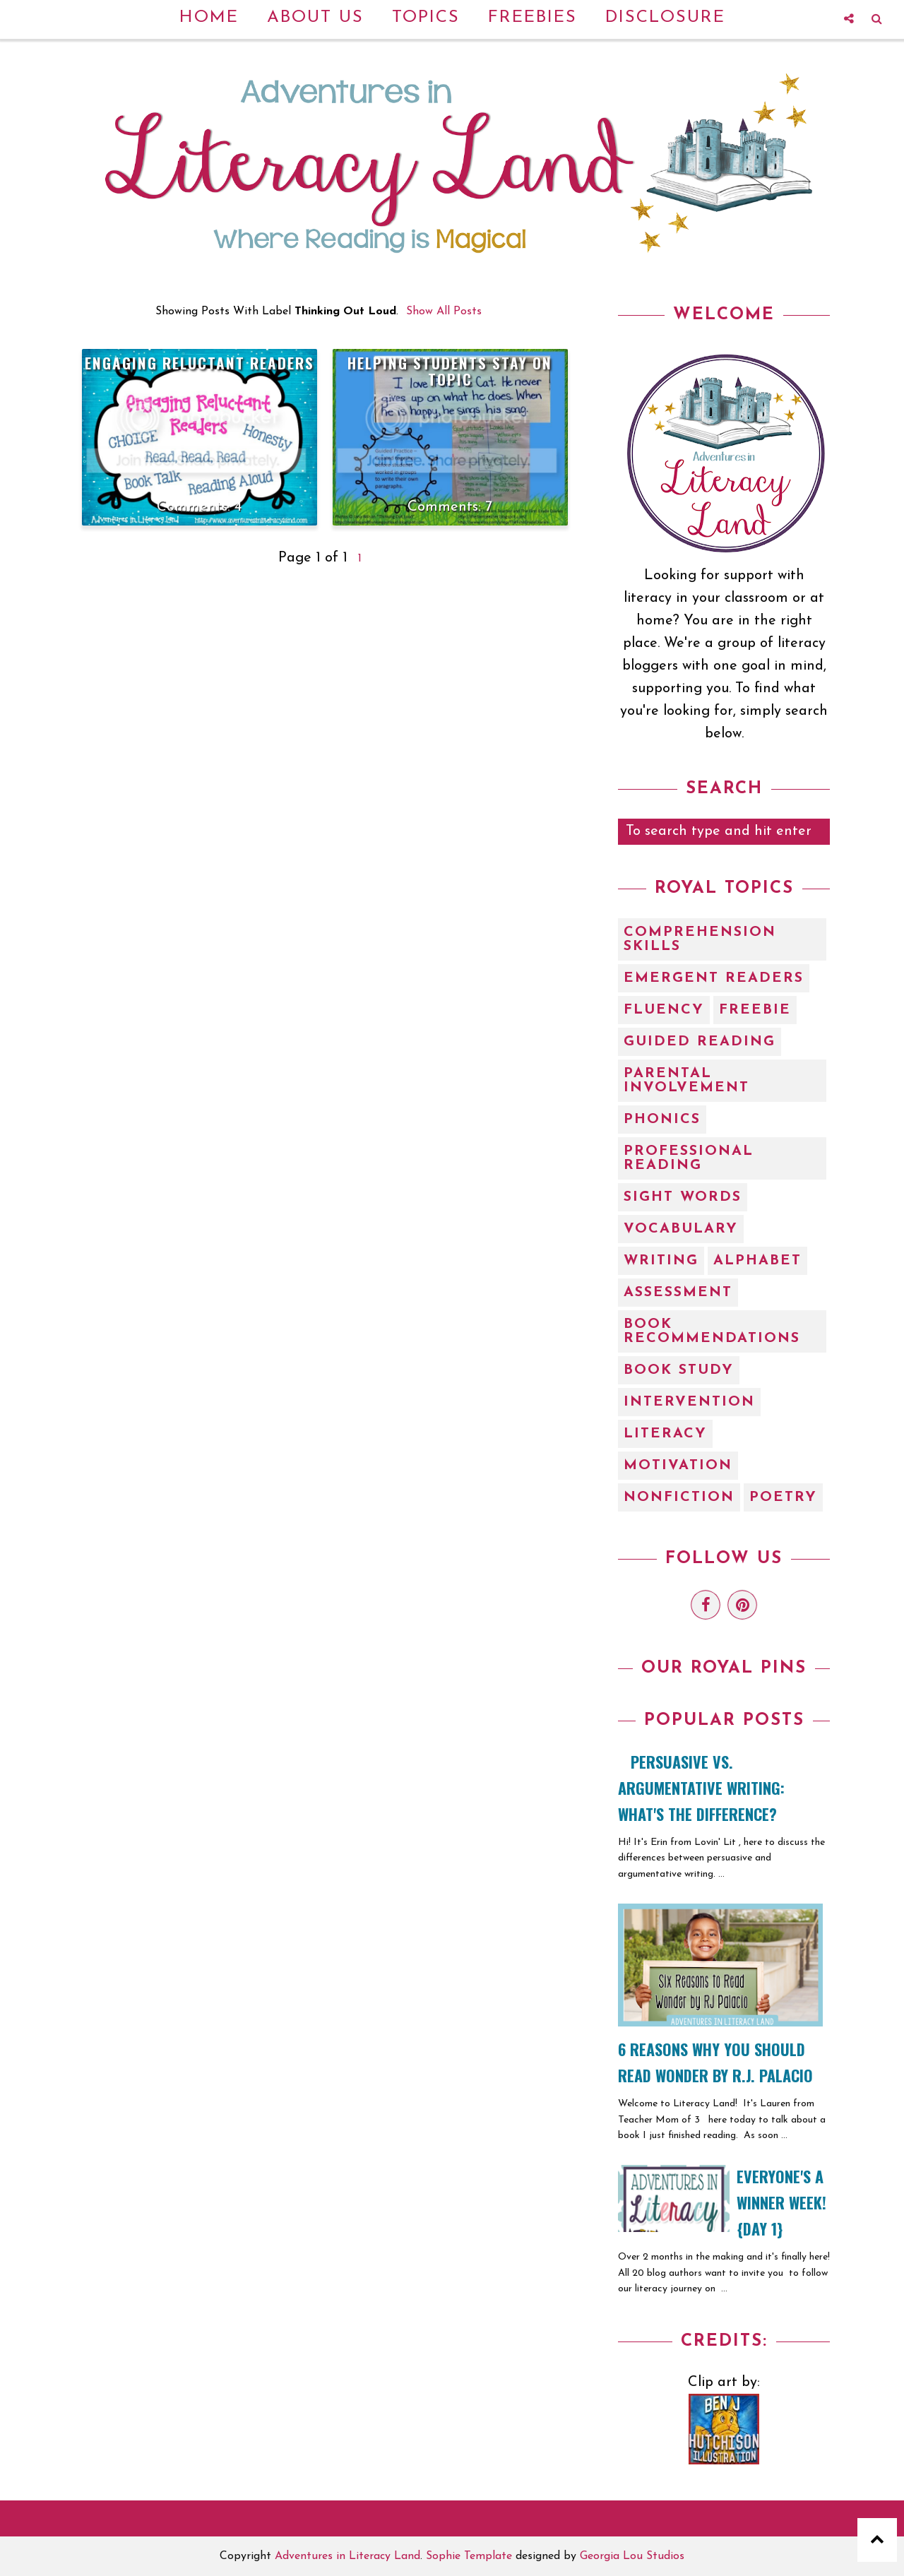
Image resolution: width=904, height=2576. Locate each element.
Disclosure (665, 17)
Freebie (755, 1010)
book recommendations (712, 1331)
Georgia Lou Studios (632, 2556)
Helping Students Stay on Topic (449, 371)
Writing (661, 1261)
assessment (678, 1293)
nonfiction (679, 1497)
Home (209, 17)
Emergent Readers (714, 978)
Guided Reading (699, 1042)
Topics (426, 17)
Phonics (662, 1119)
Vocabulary (681, 1229)
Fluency (664, 1010)
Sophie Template (469, 2556)
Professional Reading (689, 1158)
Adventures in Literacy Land (347, 2556)
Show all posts (444, 311)
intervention (689, 1402)
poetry (783, 1497)
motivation (678, 1466)
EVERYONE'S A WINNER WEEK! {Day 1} (781, 2202)
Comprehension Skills (700, 939)
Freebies (532, 17)
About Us (315, 17)
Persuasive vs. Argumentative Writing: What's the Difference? (701, 1787)
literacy (665, 1434)
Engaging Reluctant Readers (199, 363)
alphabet (757, 1261)
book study (679, 1370)
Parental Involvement (686, 1081)
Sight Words (683, 1197)
